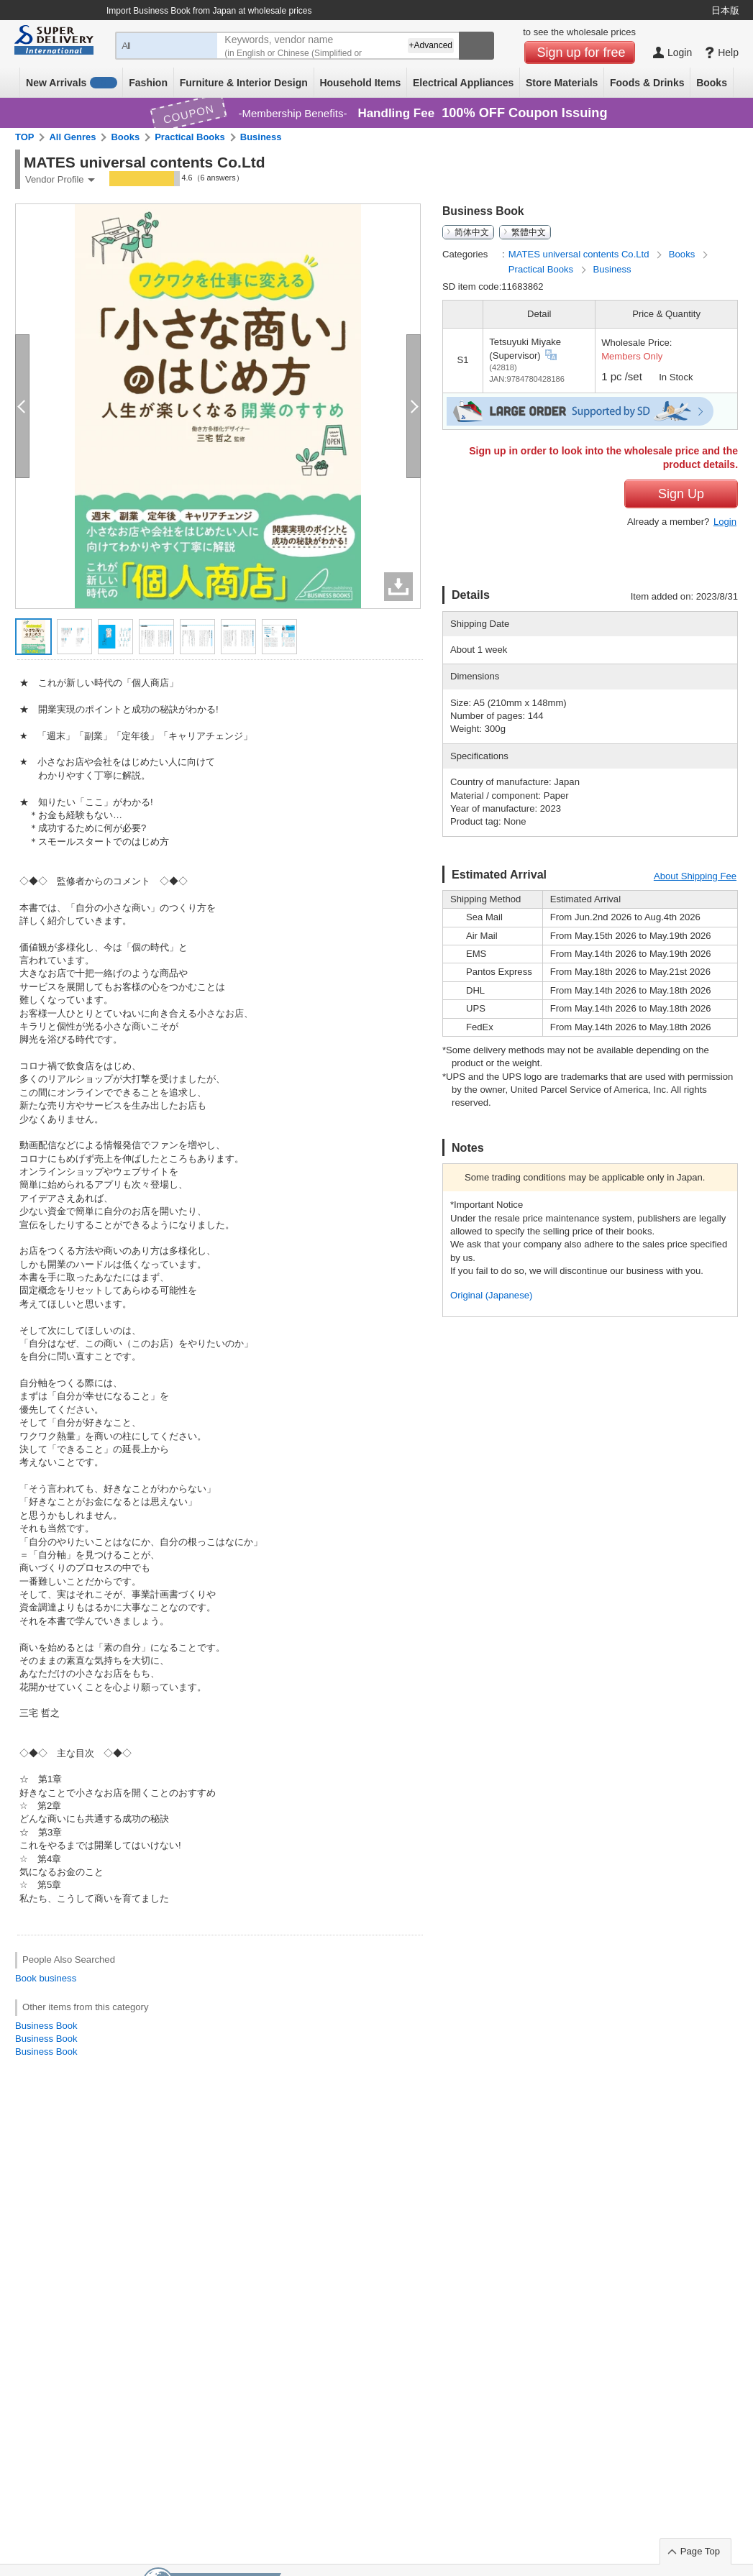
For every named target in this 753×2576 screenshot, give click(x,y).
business (57, 1978)
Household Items (360, 82)
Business (261, 137)
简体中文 (472, 232)
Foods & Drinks (647, 82)
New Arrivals (71, 82)
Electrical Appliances (463, 82)
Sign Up (681, 494)
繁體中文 (528, 232)
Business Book (46, 2025)
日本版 (725, 10)
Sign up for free (581, 52)
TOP (25, 137)
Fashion (148, 82)
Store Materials (562, 82)
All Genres (72, 137)
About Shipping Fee (695, 876)
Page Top (700, 2551)
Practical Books (190, 137)
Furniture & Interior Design (244, 82)
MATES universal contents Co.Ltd (580, 254)
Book (26, 1978)
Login (724, 521)
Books (711, 82)
